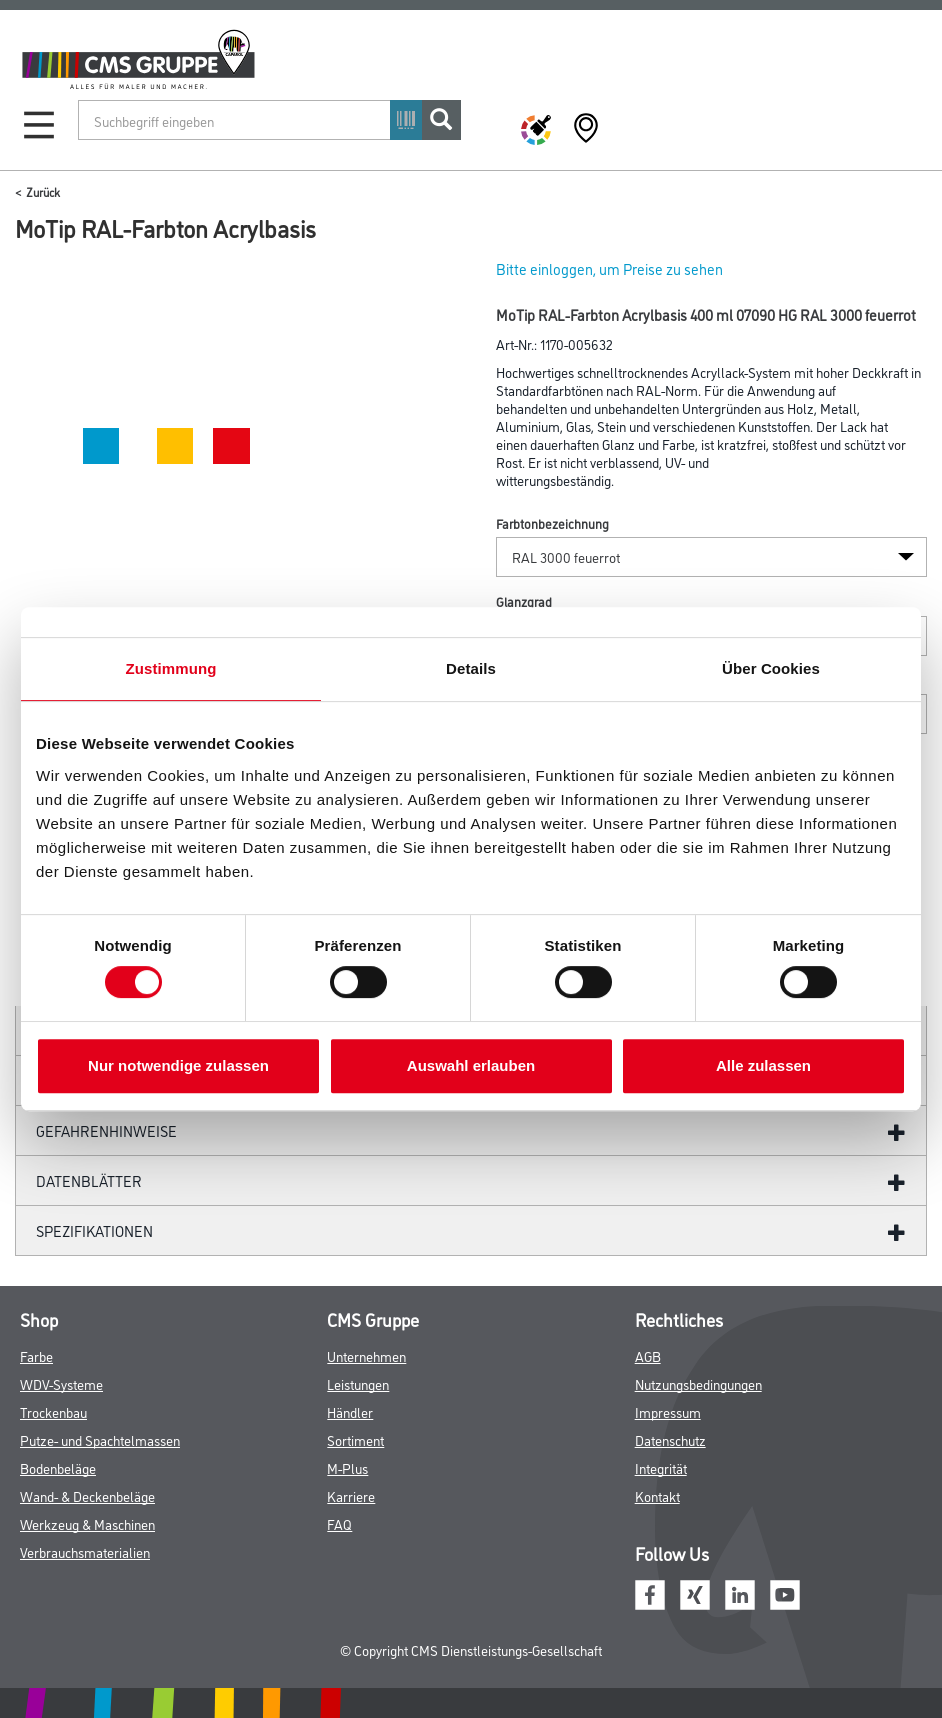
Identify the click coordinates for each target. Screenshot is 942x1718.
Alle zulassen (763, 1065)
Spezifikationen (94, 1230)
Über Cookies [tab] (771, 668)
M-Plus (347, 1467)
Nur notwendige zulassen (178, 1065)
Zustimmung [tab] (171, 668)
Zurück (43, 191)
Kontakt (657, 1495)
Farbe (36, 1355)
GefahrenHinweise (106, 1130)
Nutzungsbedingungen (698, 1383)
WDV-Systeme (61, 1383)
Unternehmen (366, 1355)
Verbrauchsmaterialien (85, 1551)
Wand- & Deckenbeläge (87, 1495)
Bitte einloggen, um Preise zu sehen (609, 268)
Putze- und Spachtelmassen (100, 1439)
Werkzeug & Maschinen (87, 1523)
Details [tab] (471, 668)
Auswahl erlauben (471, 1065)
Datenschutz (670, 1439)
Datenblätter (89, 1180)
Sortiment (355, 1439)
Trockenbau (53, 1411)
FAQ (339, 1523)
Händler (350, 1411)
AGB (648, 1355)
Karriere (351, 1495)
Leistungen (358, 1383)
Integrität (661, 1467)
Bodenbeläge (58, 1467)
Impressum (668, 1411)
